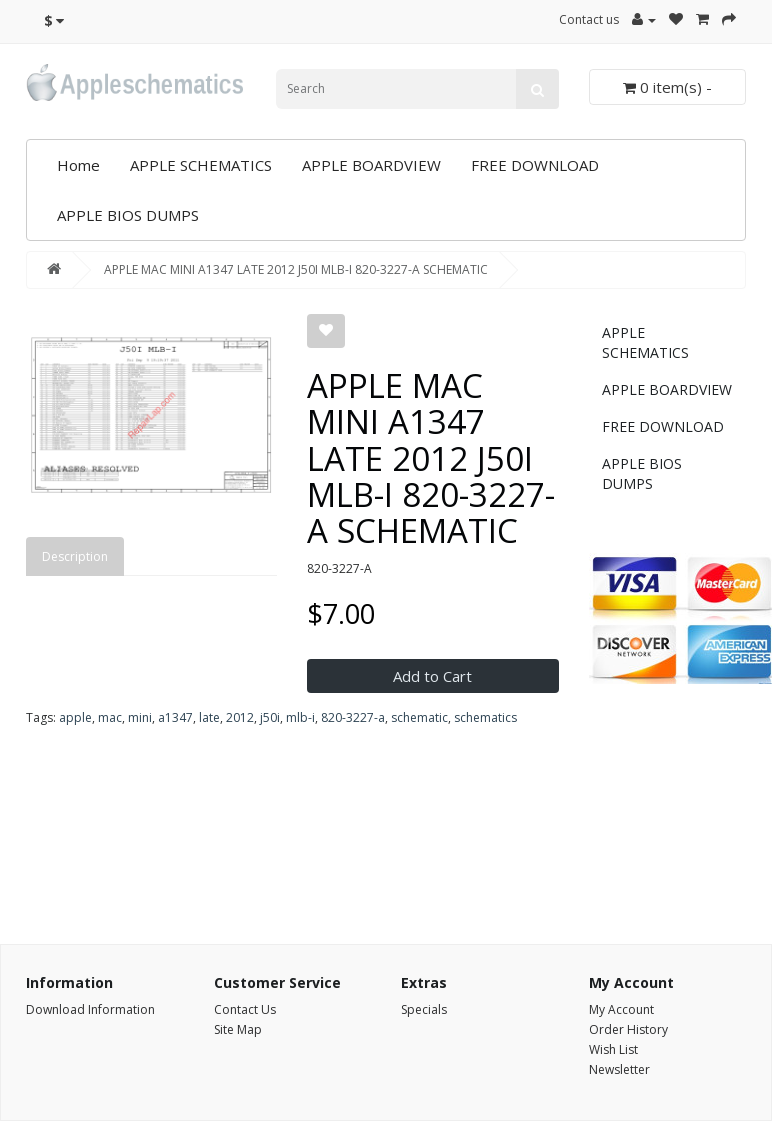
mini (140, 717)
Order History (628, 1029)
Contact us (589, 19)
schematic (419, 717)
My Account (621, 1009)
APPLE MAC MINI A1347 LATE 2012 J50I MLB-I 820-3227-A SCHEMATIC (296, 269)
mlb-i (300, 717)
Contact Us (245, 1009)
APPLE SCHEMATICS (201, 165)
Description (75, 556)
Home (78, 165)
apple (75, 717)
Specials (424, 1009)
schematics (485, 717)
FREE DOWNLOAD (535, 165)
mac (110, 717)
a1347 (175, 717)
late (209, 717)
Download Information (90, 1009)
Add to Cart (432, 676)
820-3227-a (353, 717)
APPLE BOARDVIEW (371, 165)
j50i (270, 717)
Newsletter (619, 1069)
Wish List (613, 1049)
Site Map (238, 1029)
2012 (240, 717)
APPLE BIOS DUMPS (128, 215)
